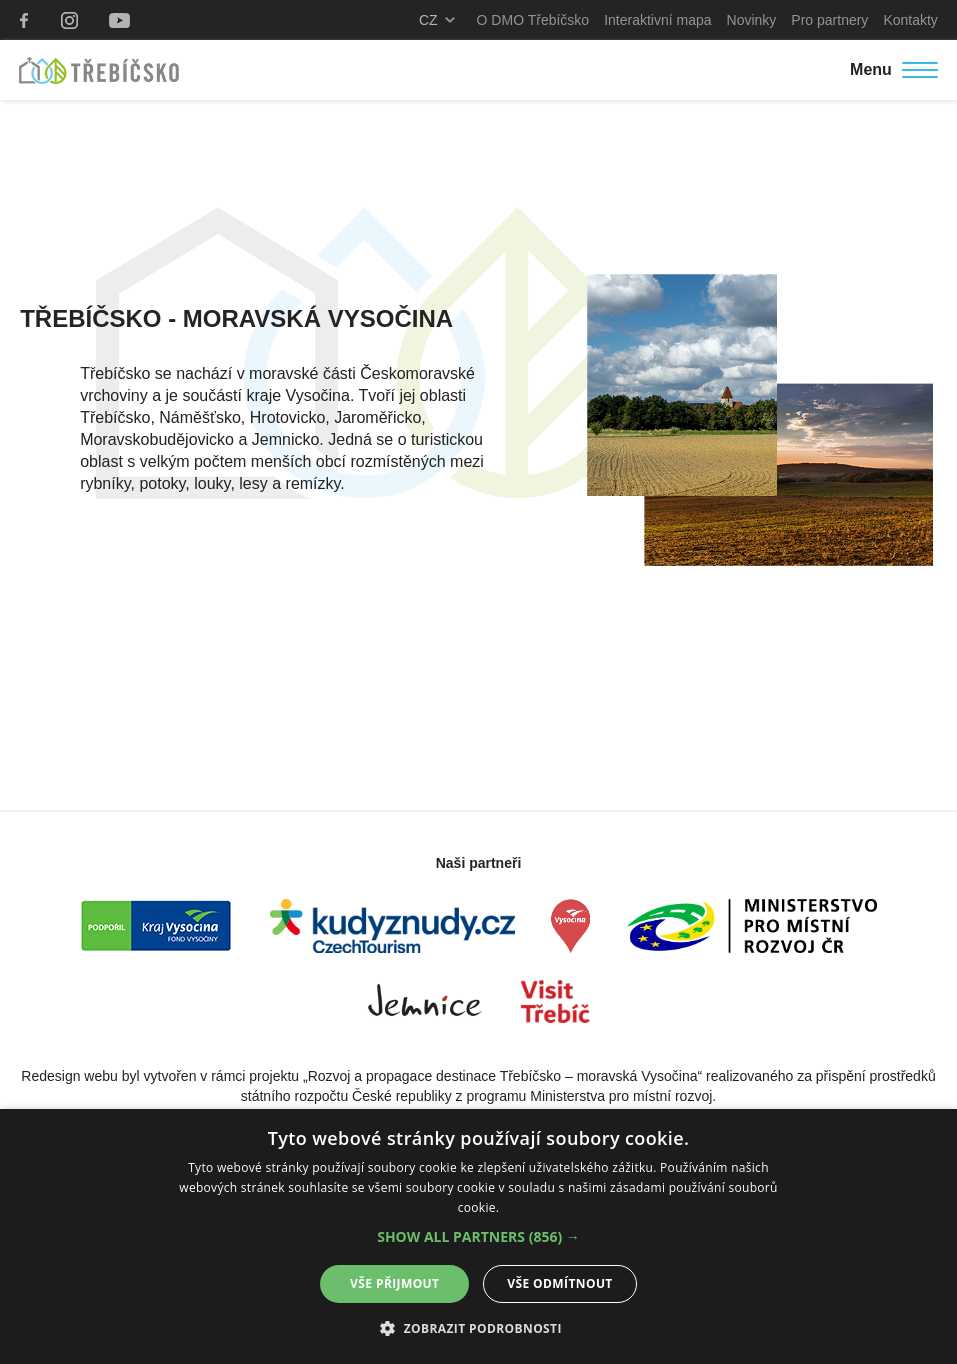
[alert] (478, 1236)
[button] (478, 1237)
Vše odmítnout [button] (559, 1283)
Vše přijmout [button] (394, 1283)
